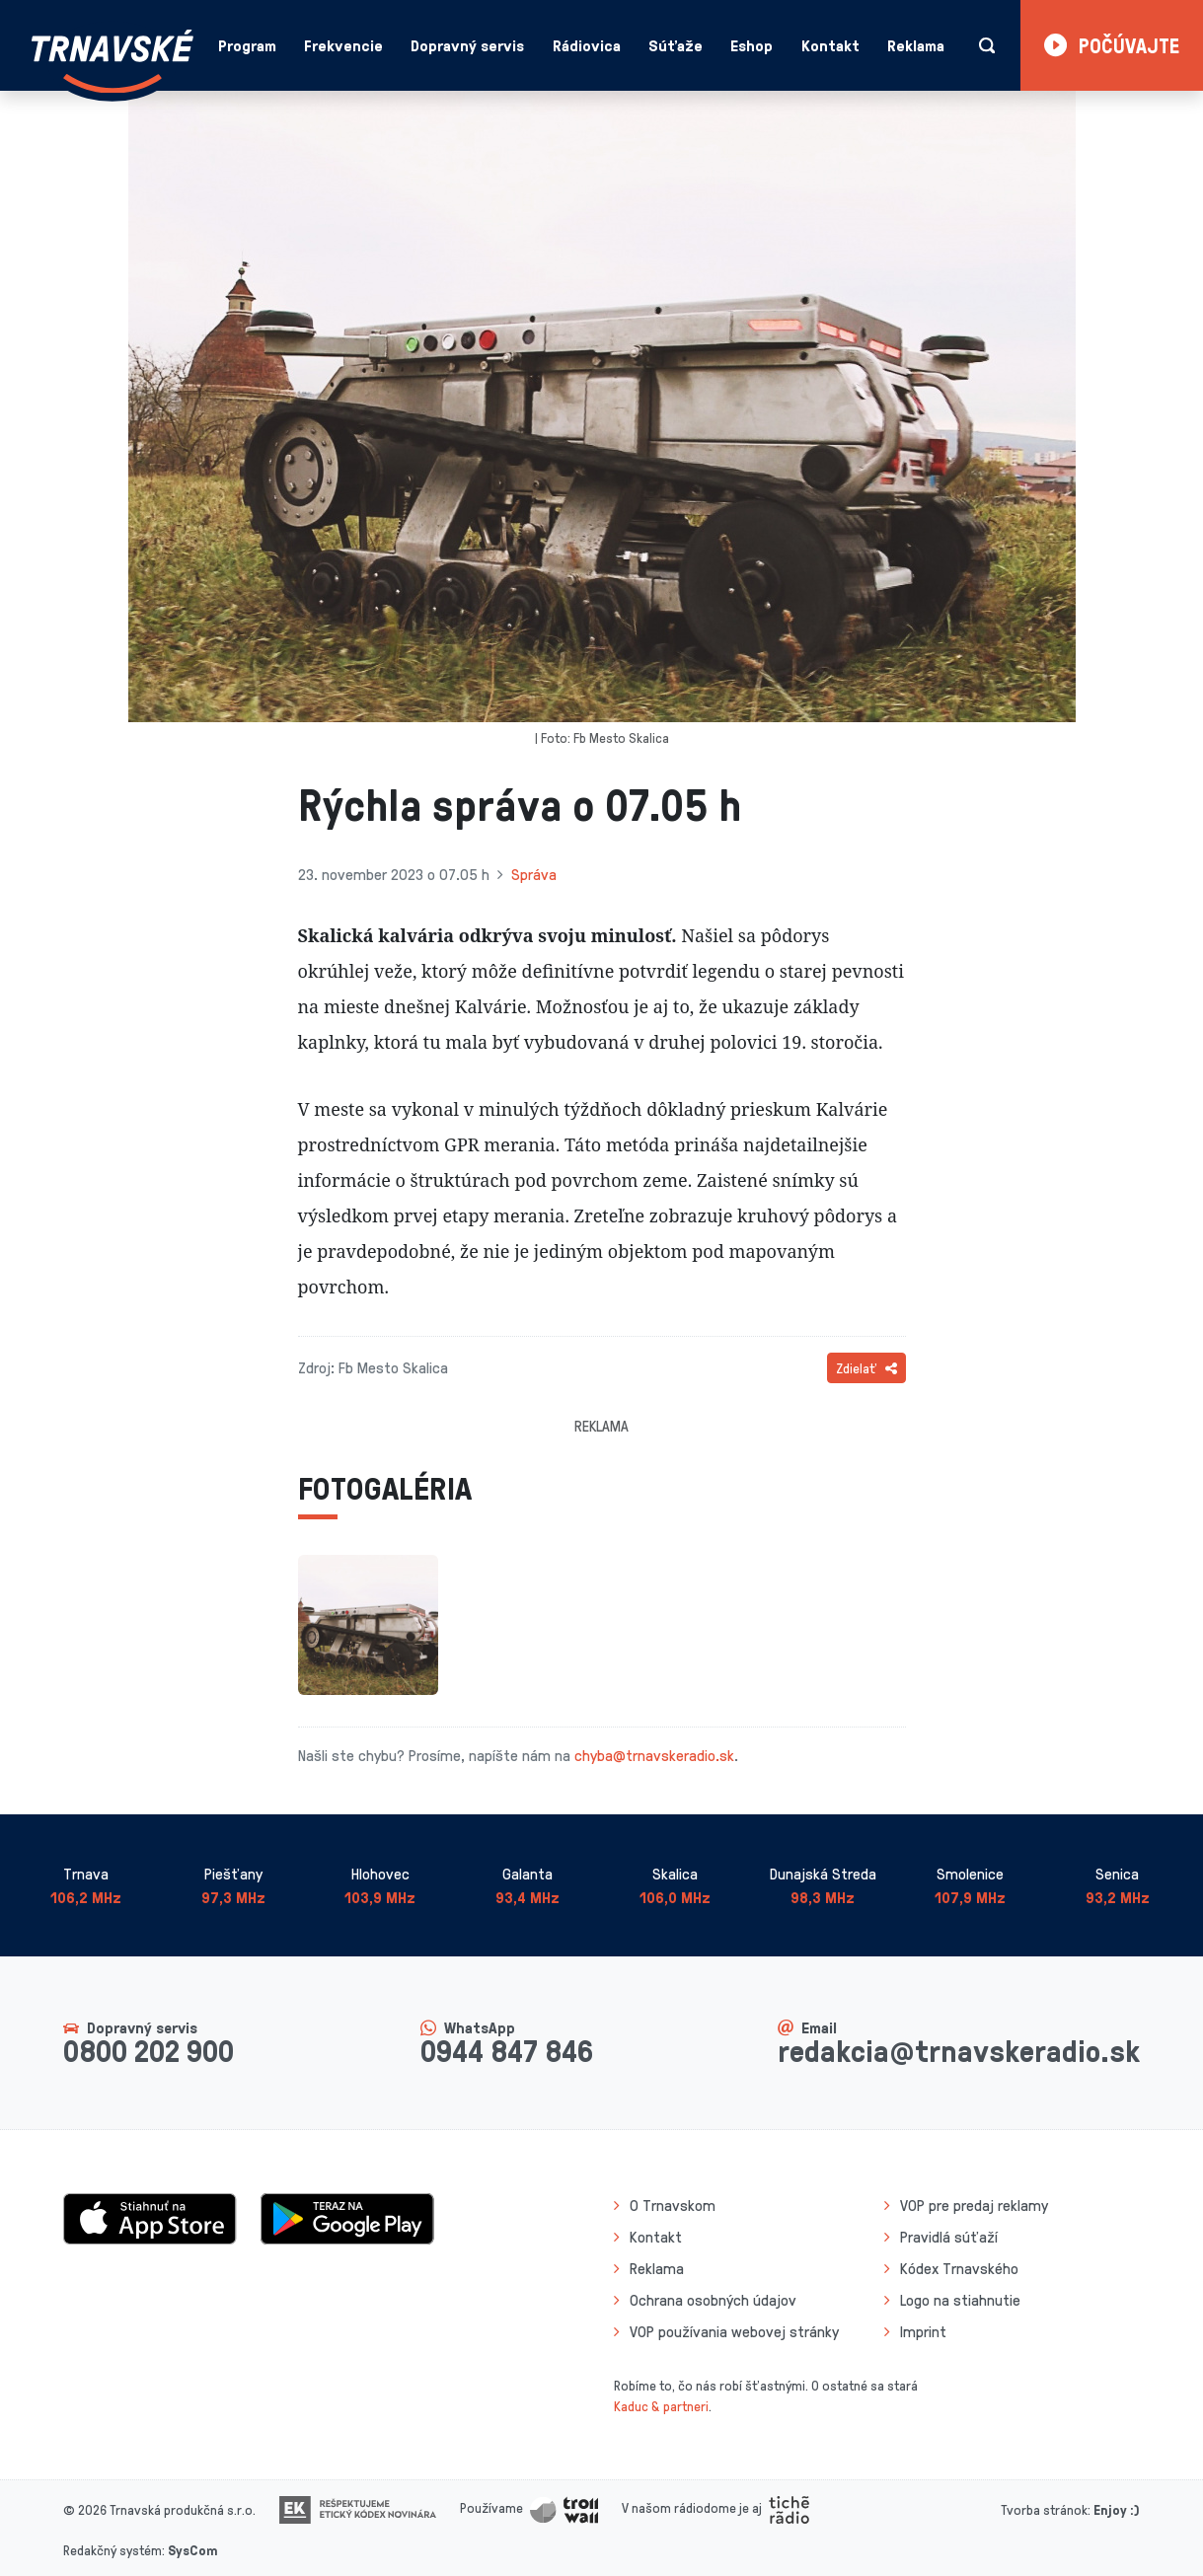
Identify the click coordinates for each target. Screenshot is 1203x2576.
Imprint (923, 2331)
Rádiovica (587, 45)
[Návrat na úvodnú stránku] (112, 62)
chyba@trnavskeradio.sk (654, 1755)
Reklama (915, 45)
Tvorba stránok (1044, 2509)
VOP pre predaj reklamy (974, 2205)
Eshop (751, 45)
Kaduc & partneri (661, 2405)
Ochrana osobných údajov (713, 2300)
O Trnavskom (672, 2205)
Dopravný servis (467, 45)
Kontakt (830, 45)
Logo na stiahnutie (960, 2300)
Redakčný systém (112, 2549)
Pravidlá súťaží (949, 2236)
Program (247, 45)
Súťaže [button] (675, 45)
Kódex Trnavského (959, 2268)
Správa (534, 874)
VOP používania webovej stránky (734, 2331)
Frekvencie (343, 45)
